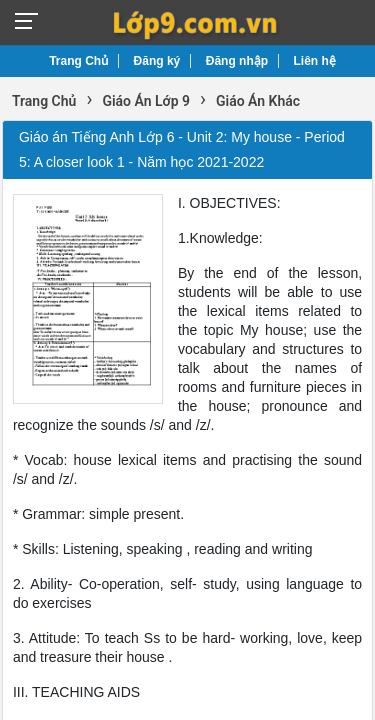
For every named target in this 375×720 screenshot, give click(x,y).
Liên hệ (315, 61)
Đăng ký (157, 61)
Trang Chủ (78, 61)
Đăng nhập (237, 61)
